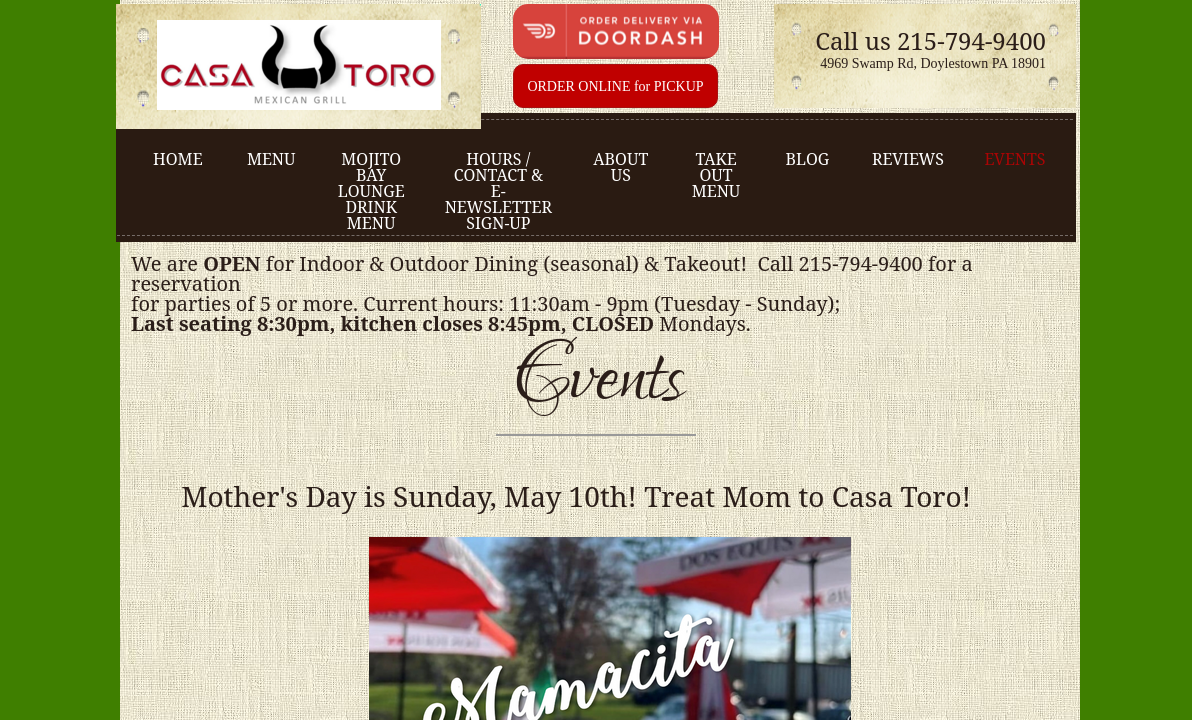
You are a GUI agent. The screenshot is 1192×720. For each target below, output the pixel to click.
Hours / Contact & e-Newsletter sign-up (498, 191)
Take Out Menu (716, 175)
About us (620, 167)
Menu (271, 159)
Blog (807, 159)
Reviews (908, 159)
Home (178, 159)
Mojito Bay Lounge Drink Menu (371, 191)
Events (1014, 159)
